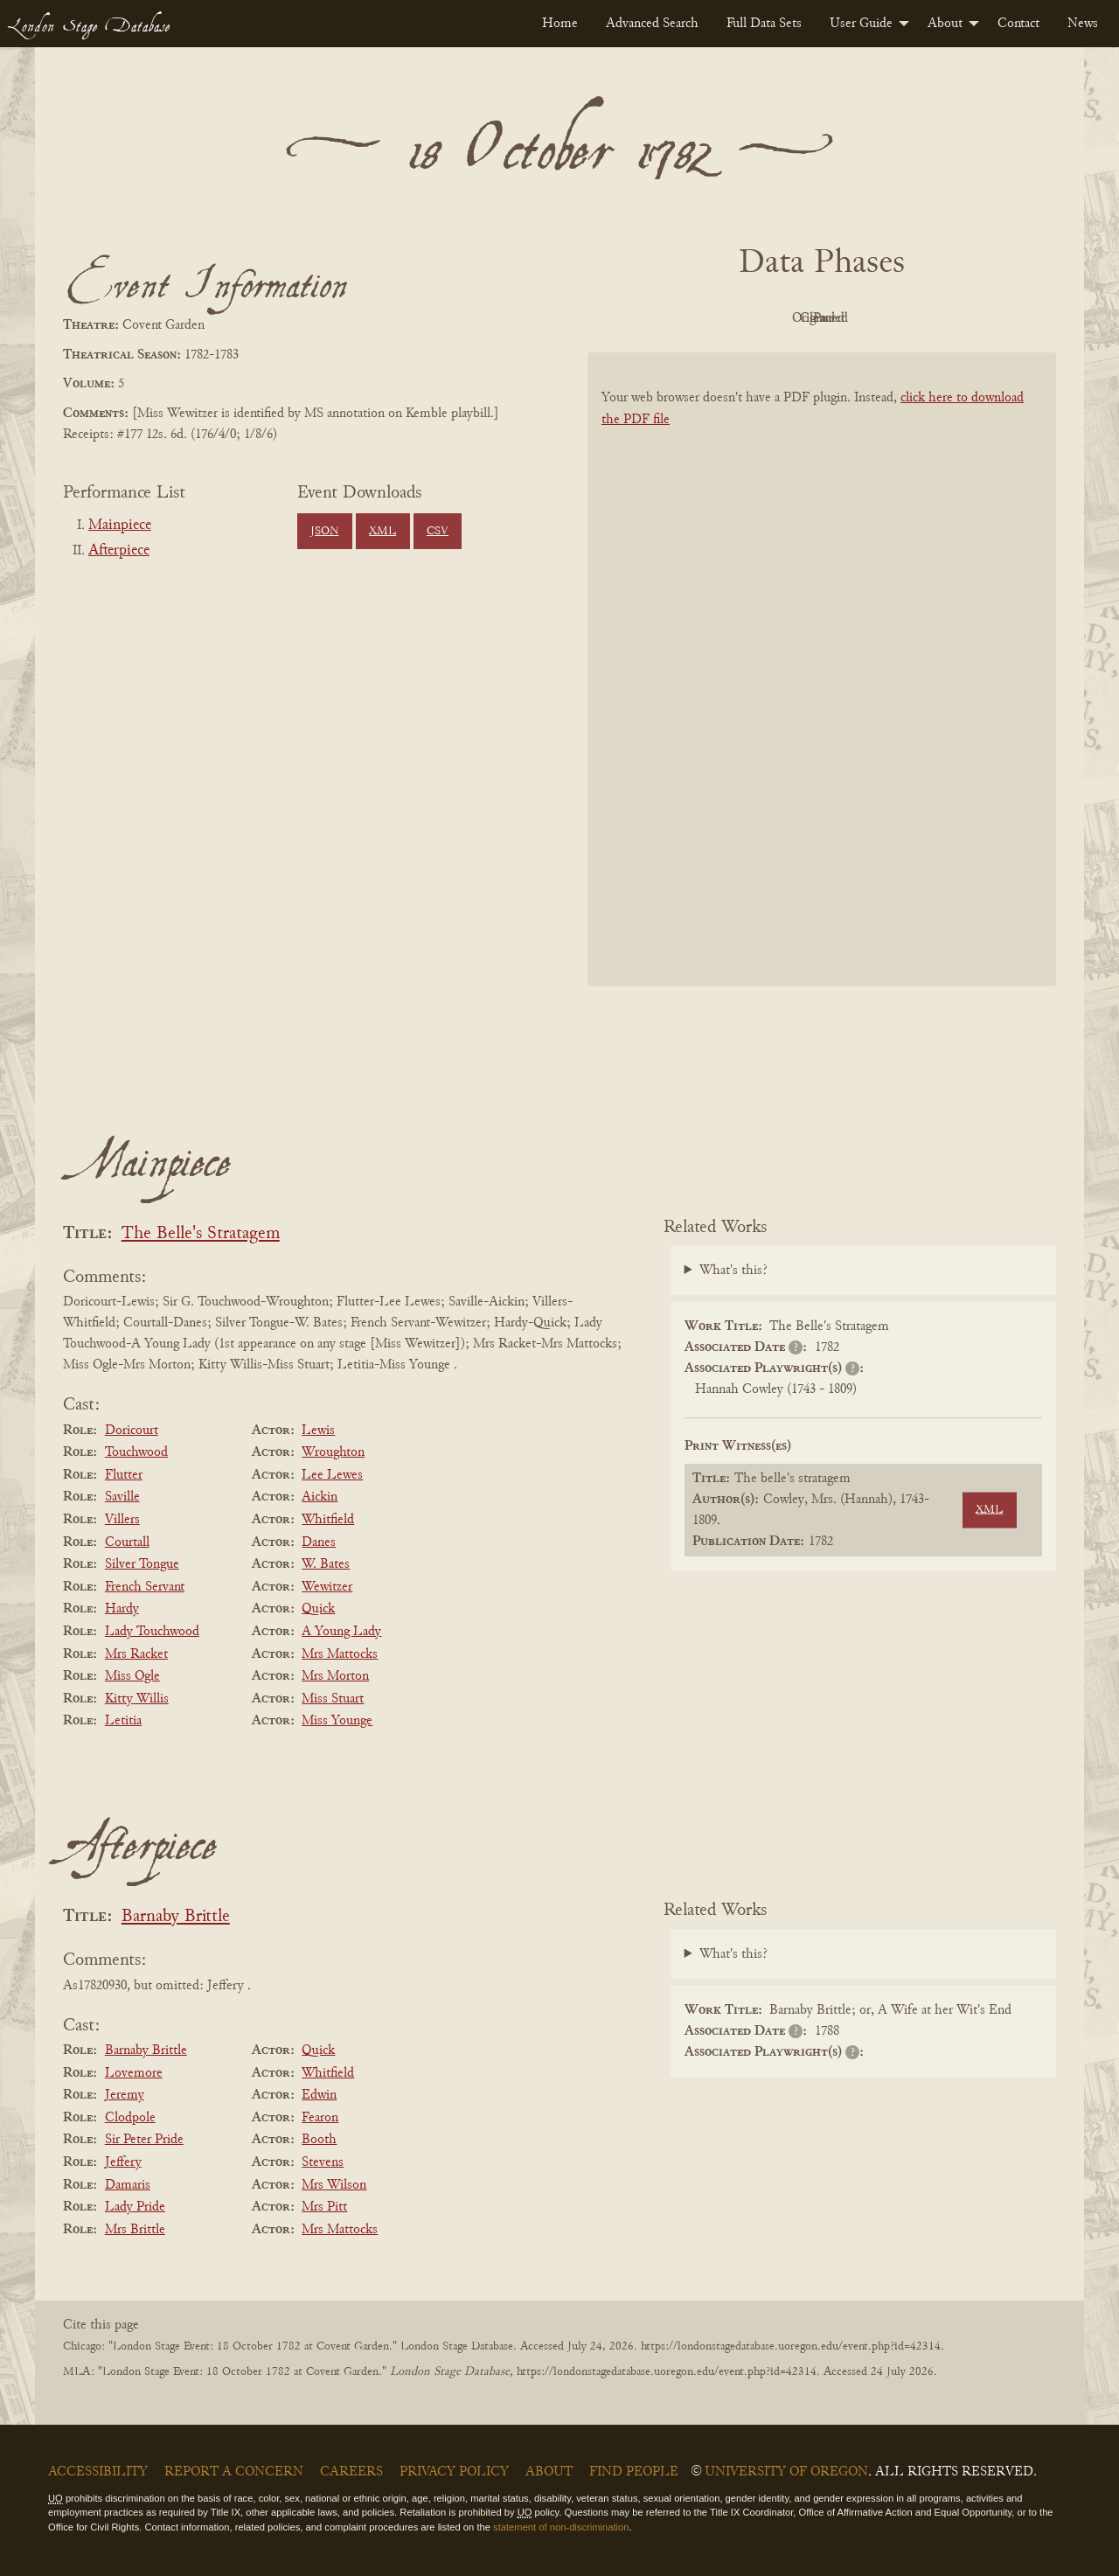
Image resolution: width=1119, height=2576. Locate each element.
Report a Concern (233, 2472)
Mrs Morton (335, 1676)
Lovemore (134, 2073)
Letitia (123, 1721)
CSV (437, 532)
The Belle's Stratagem (201, 1234)
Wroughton (333, 1452)
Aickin (319, 1497)
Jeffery (123, 2162)
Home (560, 24)
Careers (351, 2472)
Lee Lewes (332, 1475)
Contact (1018, 24)
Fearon (320, 2118)
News (1082, 24)
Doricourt (131, 1431)
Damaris (127, 2185)
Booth (319, 2140)
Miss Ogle (132, 1676)
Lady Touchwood (152, 1632)
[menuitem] (560, 23)
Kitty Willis (137, 1699)
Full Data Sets (764, 24)
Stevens (323, 2162)
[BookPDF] (821, 692)
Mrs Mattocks (340, 1654)
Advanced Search (652, 24)
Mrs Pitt (324, 2207)
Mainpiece (119, 525)
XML (382, 532)
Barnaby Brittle (176, 1917)
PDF (673, 318)
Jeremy (124, 2095)
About (945, 24)
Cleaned (866, 318)
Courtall (127, 1542)
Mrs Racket (136, 1654)
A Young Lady (341, 1632)
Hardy (122, 1609)
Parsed (961, 318)
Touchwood (136, 1452)
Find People (633, 2472)
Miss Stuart (333, 1699)
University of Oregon (786, 2472)
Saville (122, 1497)
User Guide (861, 24)
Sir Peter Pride (144, 2140)
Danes (319, 1542)
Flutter (123, 1475)
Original (769, 318)
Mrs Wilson (334, 2185)
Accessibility (98, 2472)
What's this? (733, 1271)
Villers (122, 1520)
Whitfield (328, 1520)
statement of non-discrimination (561, 2527)
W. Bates (326, 1564)
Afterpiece (118, 551)
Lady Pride (135, 2207)
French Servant (144, 1587)
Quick (318, 1609)
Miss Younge (337, 1721)
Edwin (319, 2095)
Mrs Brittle (135, 2230)
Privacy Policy (454, 2472)
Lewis (318, 1431)
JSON (324, 532)
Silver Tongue (142, 1564)
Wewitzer (327, 1587)
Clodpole (130, 2118)
